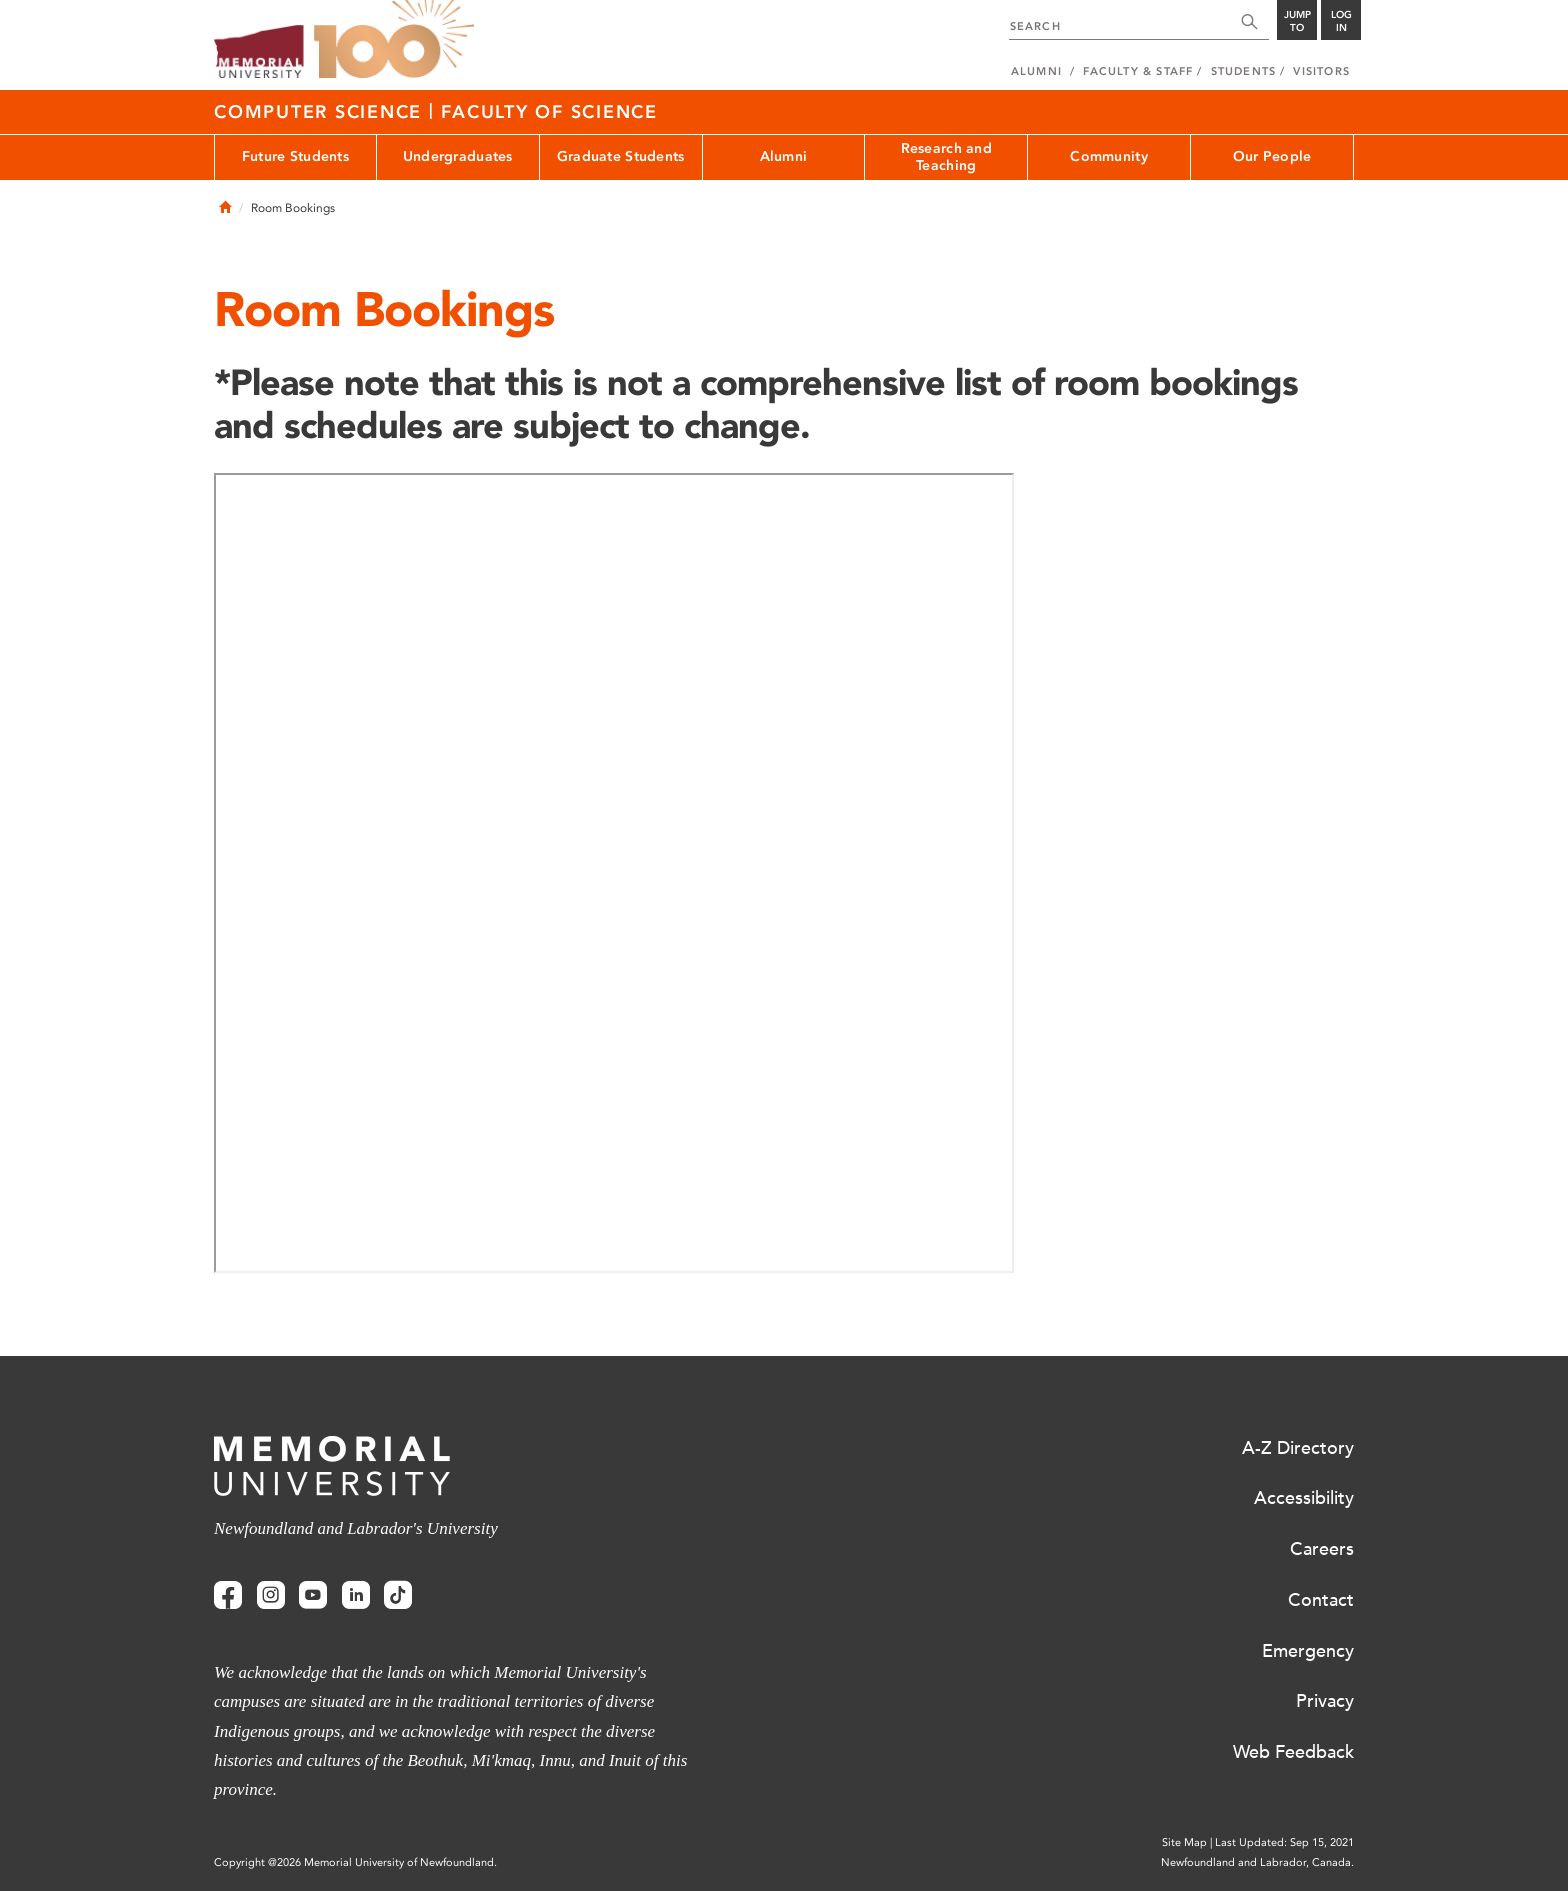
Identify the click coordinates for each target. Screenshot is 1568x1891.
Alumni (784, 156)
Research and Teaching (946, 157)
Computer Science (321, 112)
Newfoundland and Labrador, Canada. (1257, 1862)
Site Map (1184, 1842)
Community (1109, 156)
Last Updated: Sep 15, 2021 (1284, 1842)
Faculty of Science (549, 112)
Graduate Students (621, 156)
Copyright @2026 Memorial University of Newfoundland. (355, 1862)
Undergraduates (458, 156)
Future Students (295, 156)
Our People (1272, 156)
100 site (394, 40)
